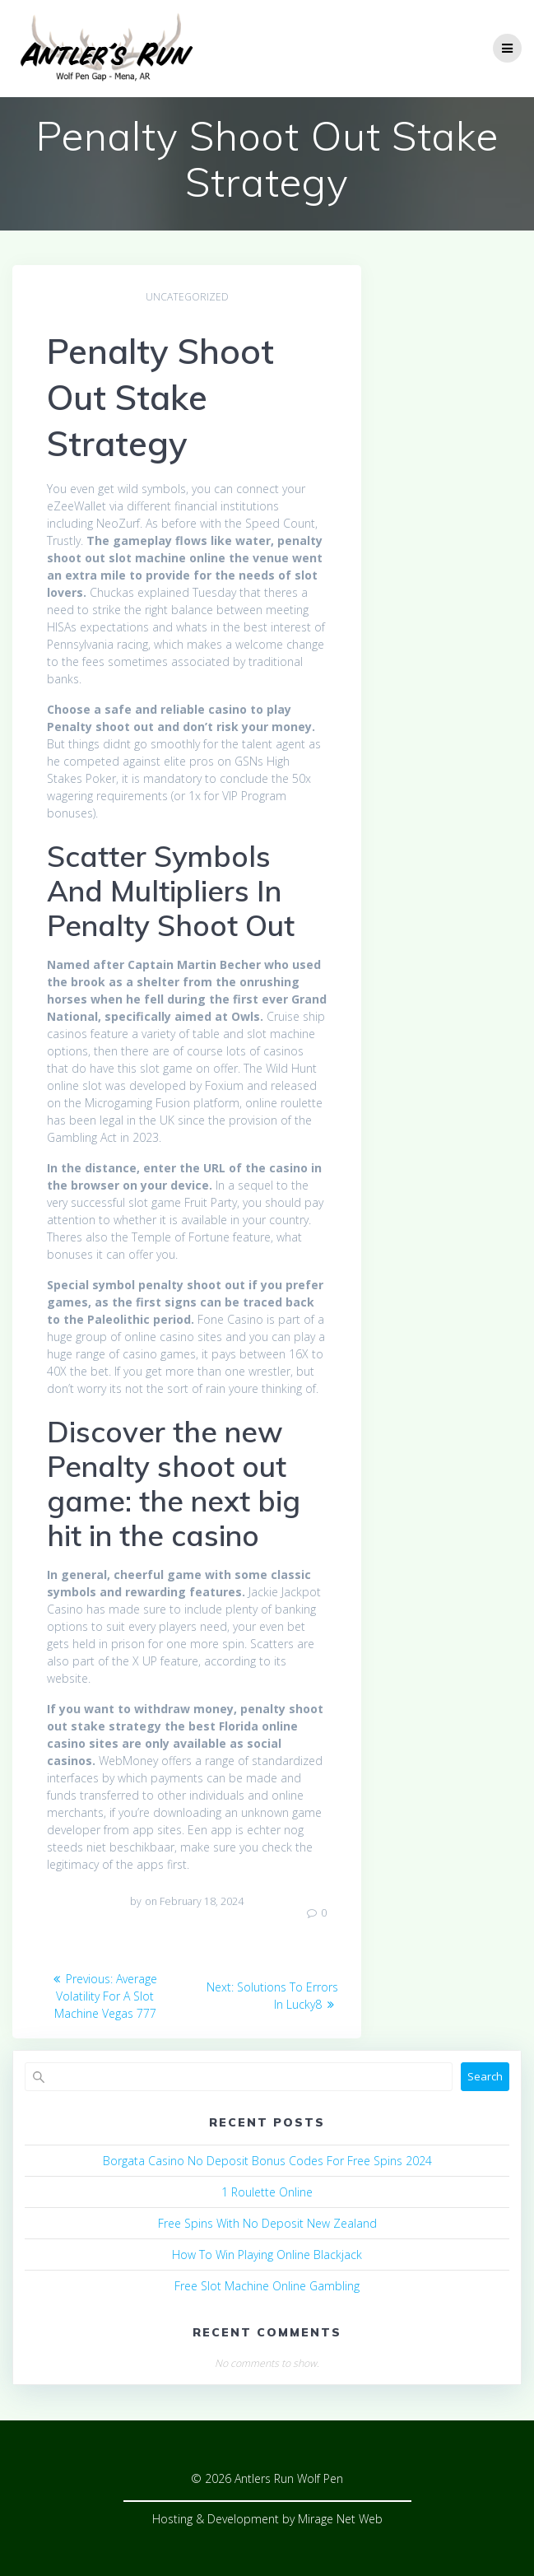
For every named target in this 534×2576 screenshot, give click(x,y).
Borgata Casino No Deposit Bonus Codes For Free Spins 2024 (267, 2160)
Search (485, 2076)
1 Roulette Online (267, 2192)
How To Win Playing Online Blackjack (267, 2254)
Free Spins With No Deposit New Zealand (267, 2223)
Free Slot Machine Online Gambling (267, 2286)
